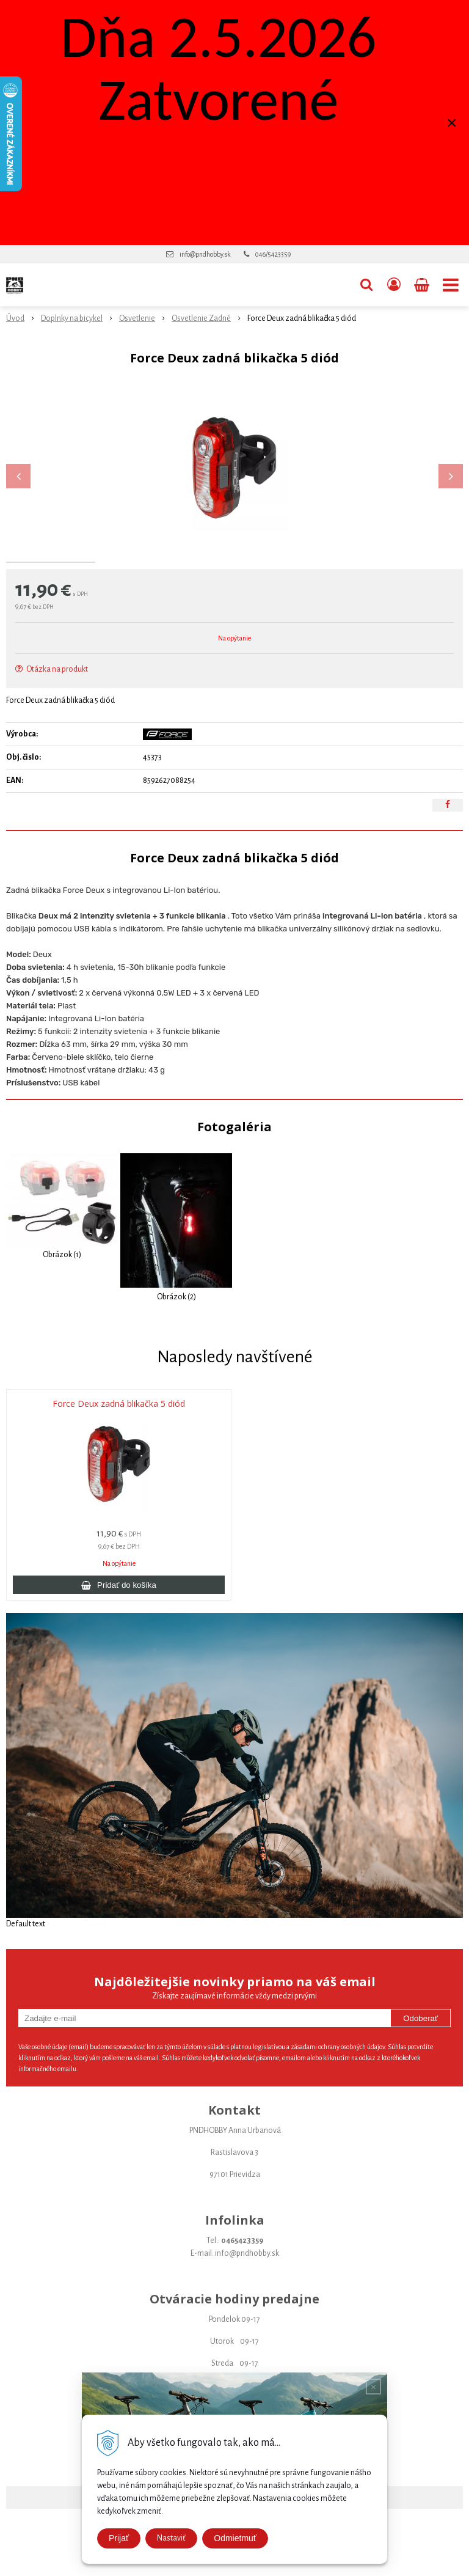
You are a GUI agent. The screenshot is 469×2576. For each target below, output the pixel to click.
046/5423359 (273, 254)
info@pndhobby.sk (205, 254)
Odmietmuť (235, 2538)
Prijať (119, 2538)
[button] (366, 285)
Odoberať (420, 2079)
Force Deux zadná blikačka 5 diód (119, 1465)
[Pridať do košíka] (119, 1646)
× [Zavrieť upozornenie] (451, 122)
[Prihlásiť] (394, 285)
